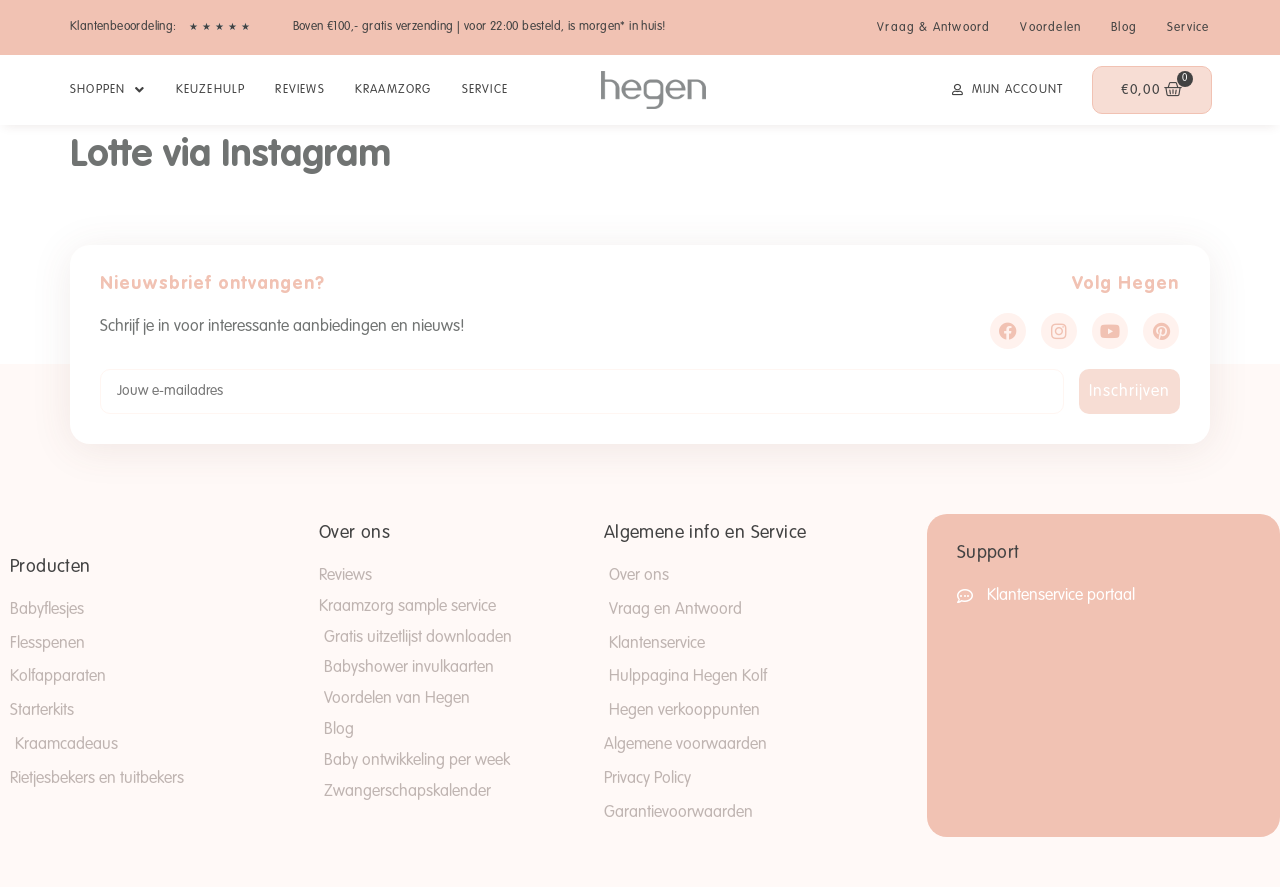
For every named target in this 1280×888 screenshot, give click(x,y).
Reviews (299, 90)
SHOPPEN (108, 90)
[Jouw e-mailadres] (582, 391)
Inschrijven (1129, 392)
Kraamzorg (393, 90)
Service (1188, 28)
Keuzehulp (211, 90)
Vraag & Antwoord (933, 28)
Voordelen (1050, 28)
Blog (1124, 28)
